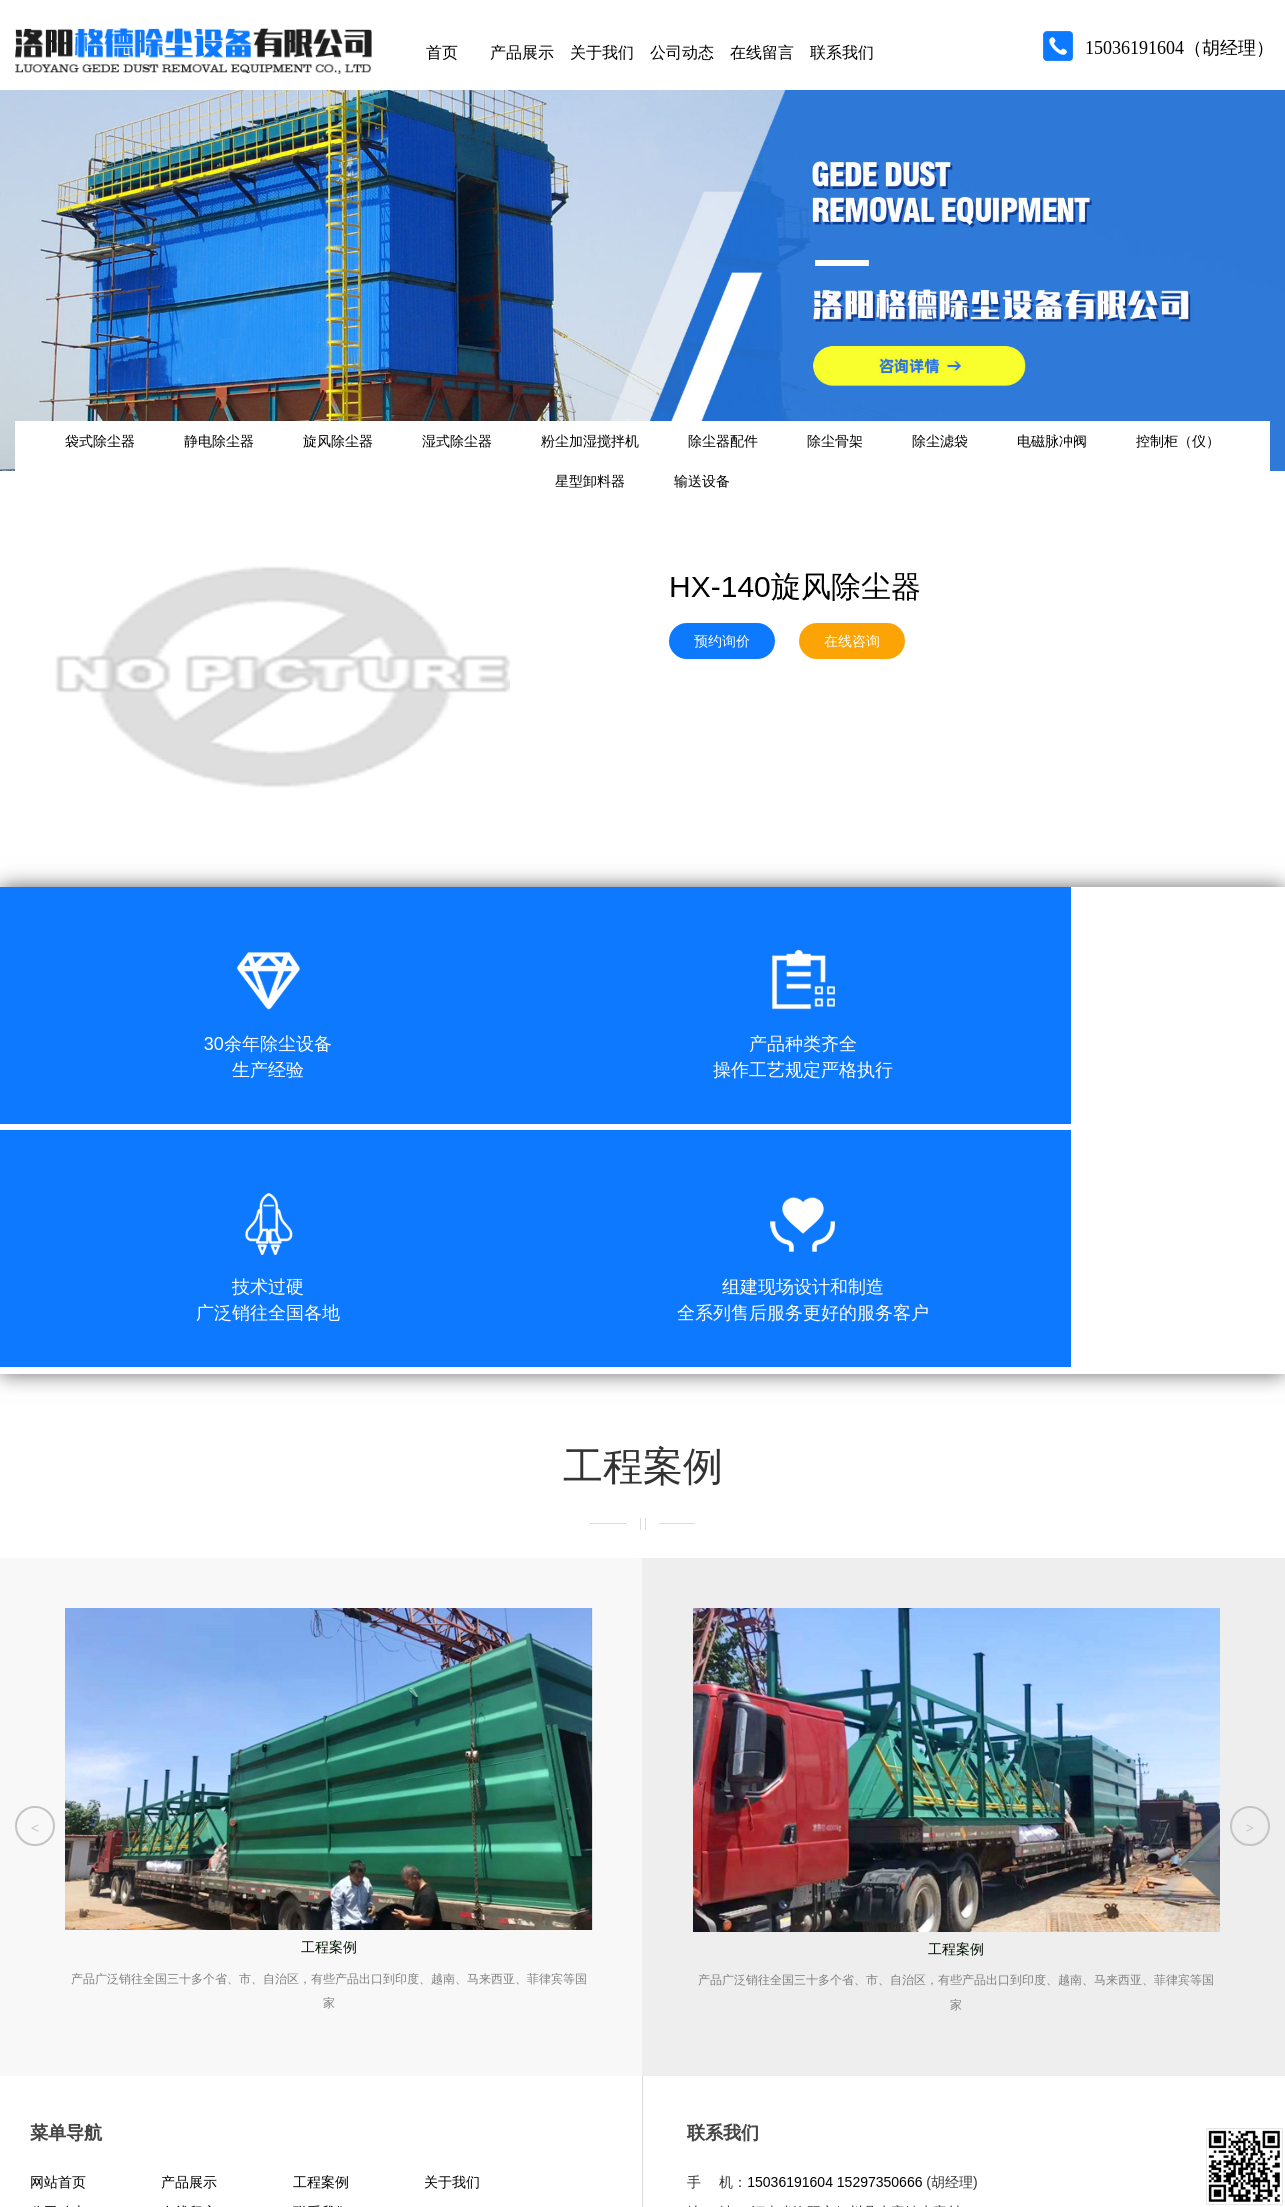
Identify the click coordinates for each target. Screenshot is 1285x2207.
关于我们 (602, 59)
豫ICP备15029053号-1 (116, 2118)
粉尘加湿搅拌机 (657, 466)
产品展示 (522, 59)
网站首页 (58, 1987)
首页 (442, 59)
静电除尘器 (226, 466)
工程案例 (321, 1987)
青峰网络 (130, 2159)
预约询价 (722, 696)
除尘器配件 (809, 466)
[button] (35, 1620)
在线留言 (762, 59)
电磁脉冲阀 (1198, 466)
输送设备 (788, 526)
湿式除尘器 (504, 466)
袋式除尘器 (87, 466)
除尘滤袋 (1066, 466)
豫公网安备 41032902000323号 (298, 2118)
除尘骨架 (941, 466)
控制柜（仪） (511, 526)
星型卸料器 (657, 526)
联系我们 (842, 59)
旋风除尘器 (365, 466)
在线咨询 (852, 696)
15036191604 (790, 1987)
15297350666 (880, 1987)
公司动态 (682, 59)
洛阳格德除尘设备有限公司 (783, 2120)
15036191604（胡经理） (1179, 55)
